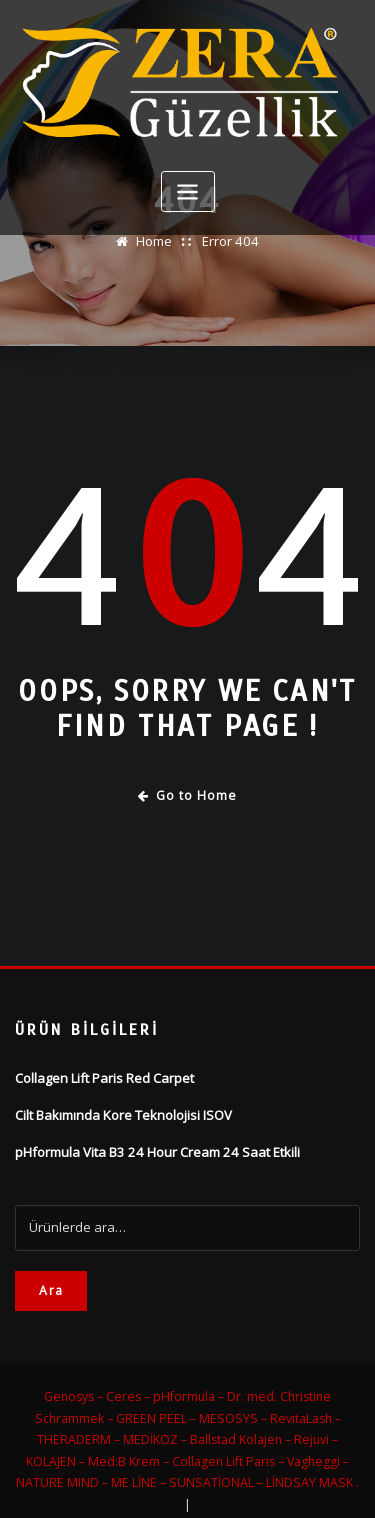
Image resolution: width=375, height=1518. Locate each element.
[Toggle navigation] (188, 191)
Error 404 (230, 241)
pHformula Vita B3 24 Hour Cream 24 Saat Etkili (155, 1151)
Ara (51, 1289)
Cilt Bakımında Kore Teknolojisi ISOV (123, 1114)
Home (156, 241)
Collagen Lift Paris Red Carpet (104, 1078)
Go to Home (187, 795)
